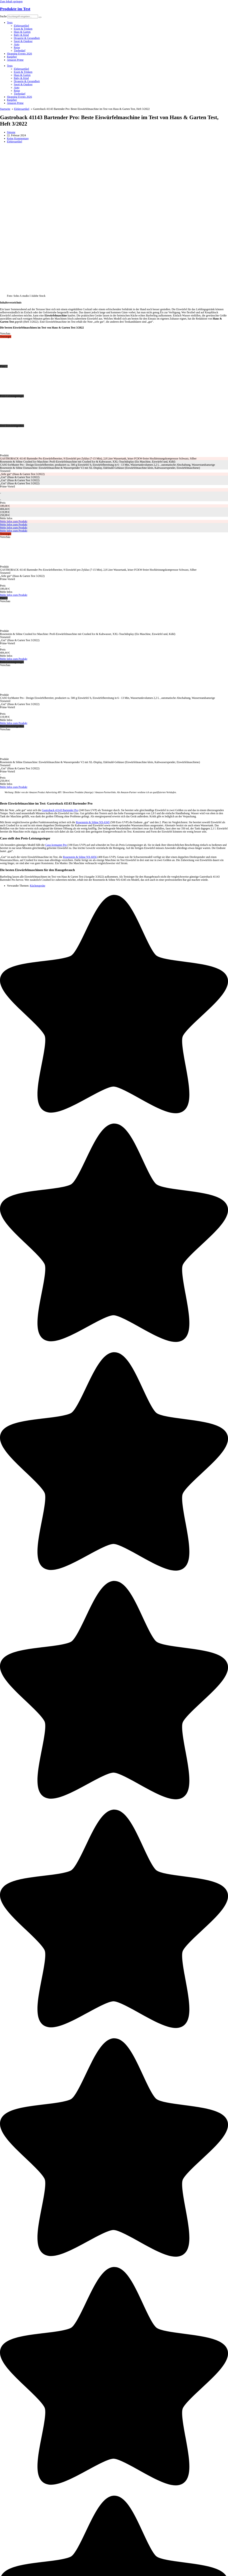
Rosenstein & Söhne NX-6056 (80, 857)
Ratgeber (12, 56)
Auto (16, 44)
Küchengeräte (37, 885)
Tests (10, 22)
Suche (3, 16)
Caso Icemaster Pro (56, 844)
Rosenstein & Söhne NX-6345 (93, 822)
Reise (17, 47)
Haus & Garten (22, 31)
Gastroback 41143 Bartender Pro (60, 810)
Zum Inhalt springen (11, 1)
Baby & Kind (21, 35)
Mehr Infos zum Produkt (13, 521)
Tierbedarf (19, 50)
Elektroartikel (21, 25)
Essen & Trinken (23, 28)
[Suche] (40, 17)
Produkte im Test (15, 9)
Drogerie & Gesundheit (27, 38)
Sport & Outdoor (23, 41)
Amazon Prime (15, 59)
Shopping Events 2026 (19, 53)
